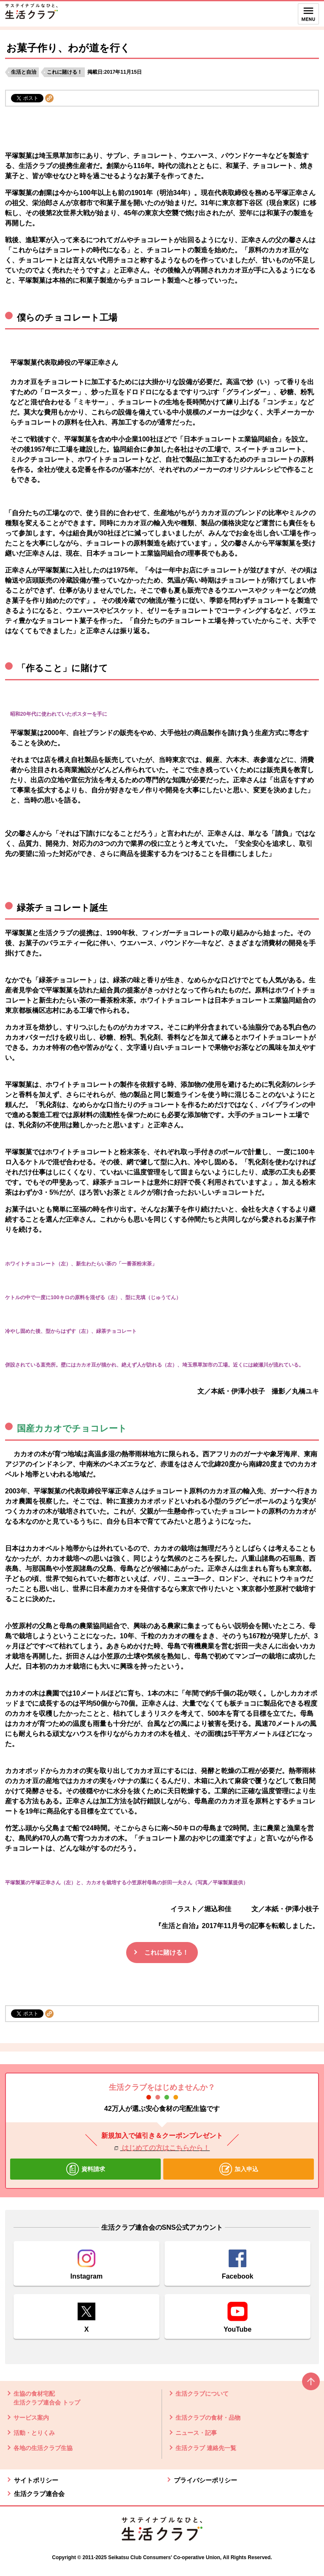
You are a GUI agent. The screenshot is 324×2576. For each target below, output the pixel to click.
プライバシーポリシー (205, 2480)
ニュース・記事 (196, 2432)
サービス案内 (31, 2417)
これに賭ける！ (64, 72)
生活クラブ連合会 (39, 2493)
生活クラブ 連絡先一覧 (206, 2448)
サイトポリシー (36, 2480)
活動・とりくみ (34, 2432)
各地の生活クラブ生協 (43, 2448)
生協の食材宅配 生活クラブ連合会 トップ (47, 2398)
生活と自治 (23, 72)
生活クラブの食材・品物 (208, 2417)
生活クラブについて (202, 2393)
